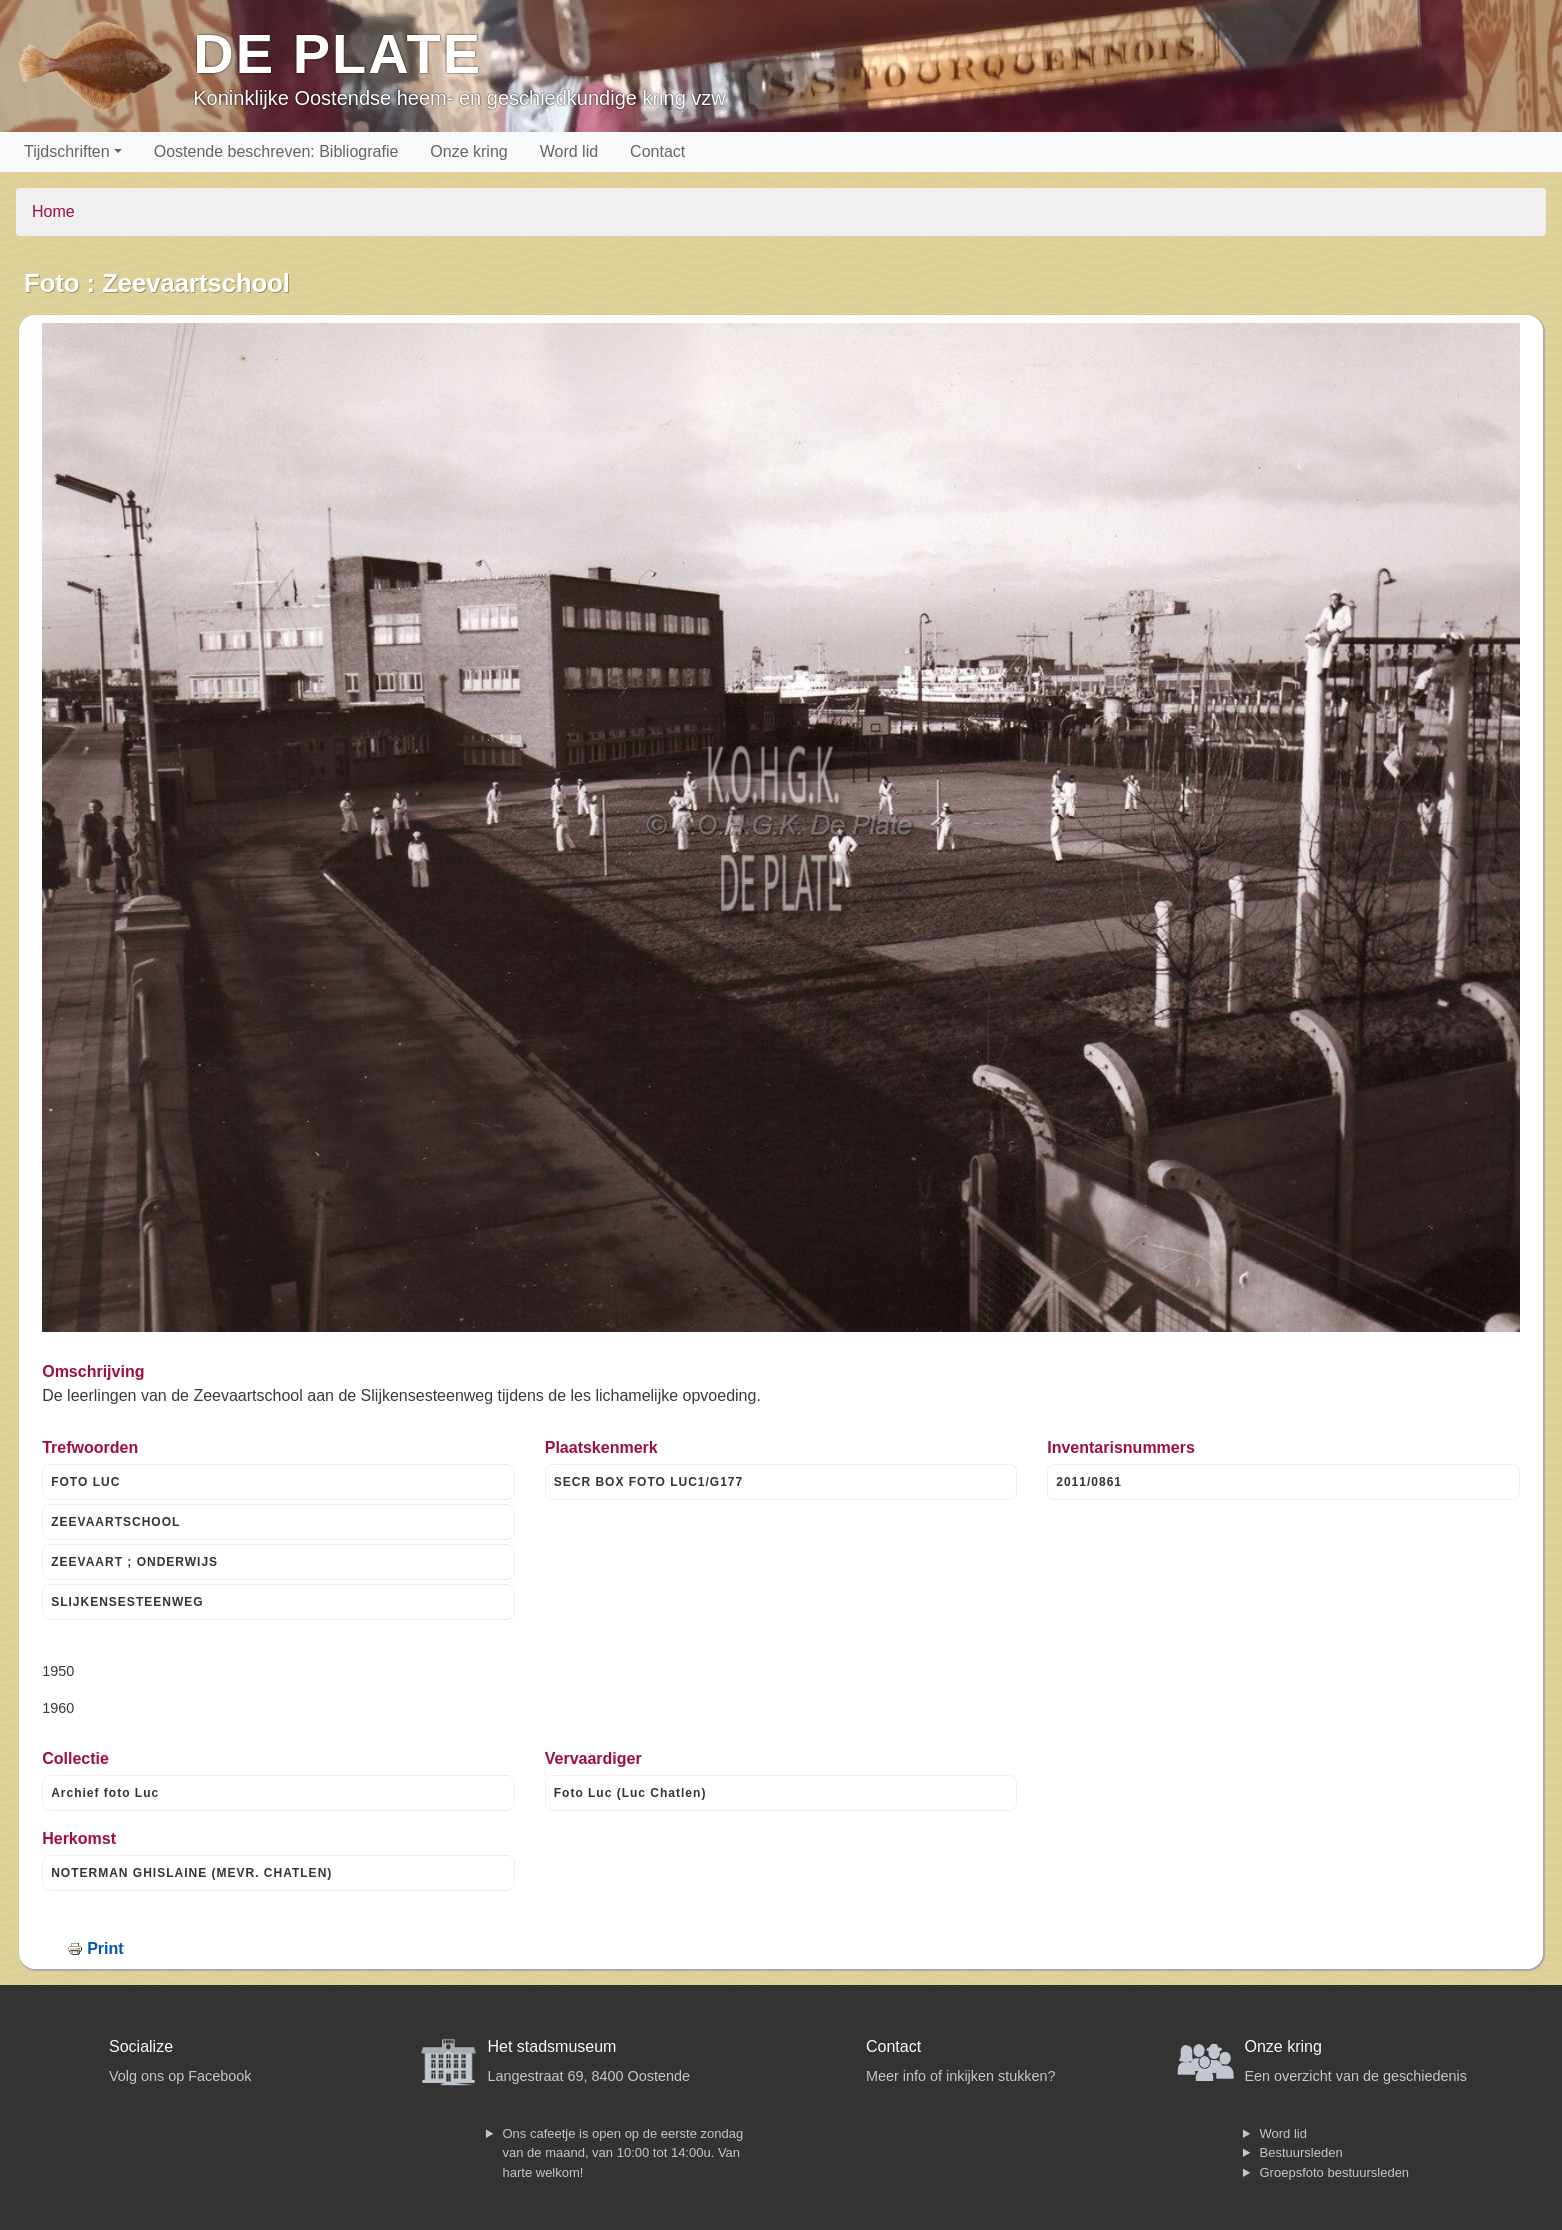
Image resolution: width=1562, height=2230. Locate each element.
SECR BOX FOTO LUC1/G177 (648, 1482)
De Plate (337, 53)
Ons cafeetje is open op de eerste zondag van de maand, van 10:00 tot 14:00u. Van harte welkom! (623, 2153)
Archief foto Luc (105, 1793)
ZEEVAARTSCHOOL (115, 1522)
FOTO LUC (85, 1482)
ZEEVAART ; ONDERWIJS (134, 1562)
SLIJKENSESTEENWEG (127, 1602)
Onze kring (468, 151)
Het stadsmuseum (552, 2046)
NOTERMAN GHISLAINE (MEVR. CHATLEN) (191, 1873)
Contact (657, 151)
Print (105, 1948)
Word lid (569, 151)
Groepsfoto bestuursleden (1335, 2172)
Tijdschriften (67, 151)
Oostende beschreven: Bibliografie (276, 151)
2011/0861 (1089, 1482)
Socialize (141, 2046)
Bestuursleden (1301, 2152)
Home (53, 211)
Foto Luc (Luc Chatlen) (630, 1793)
